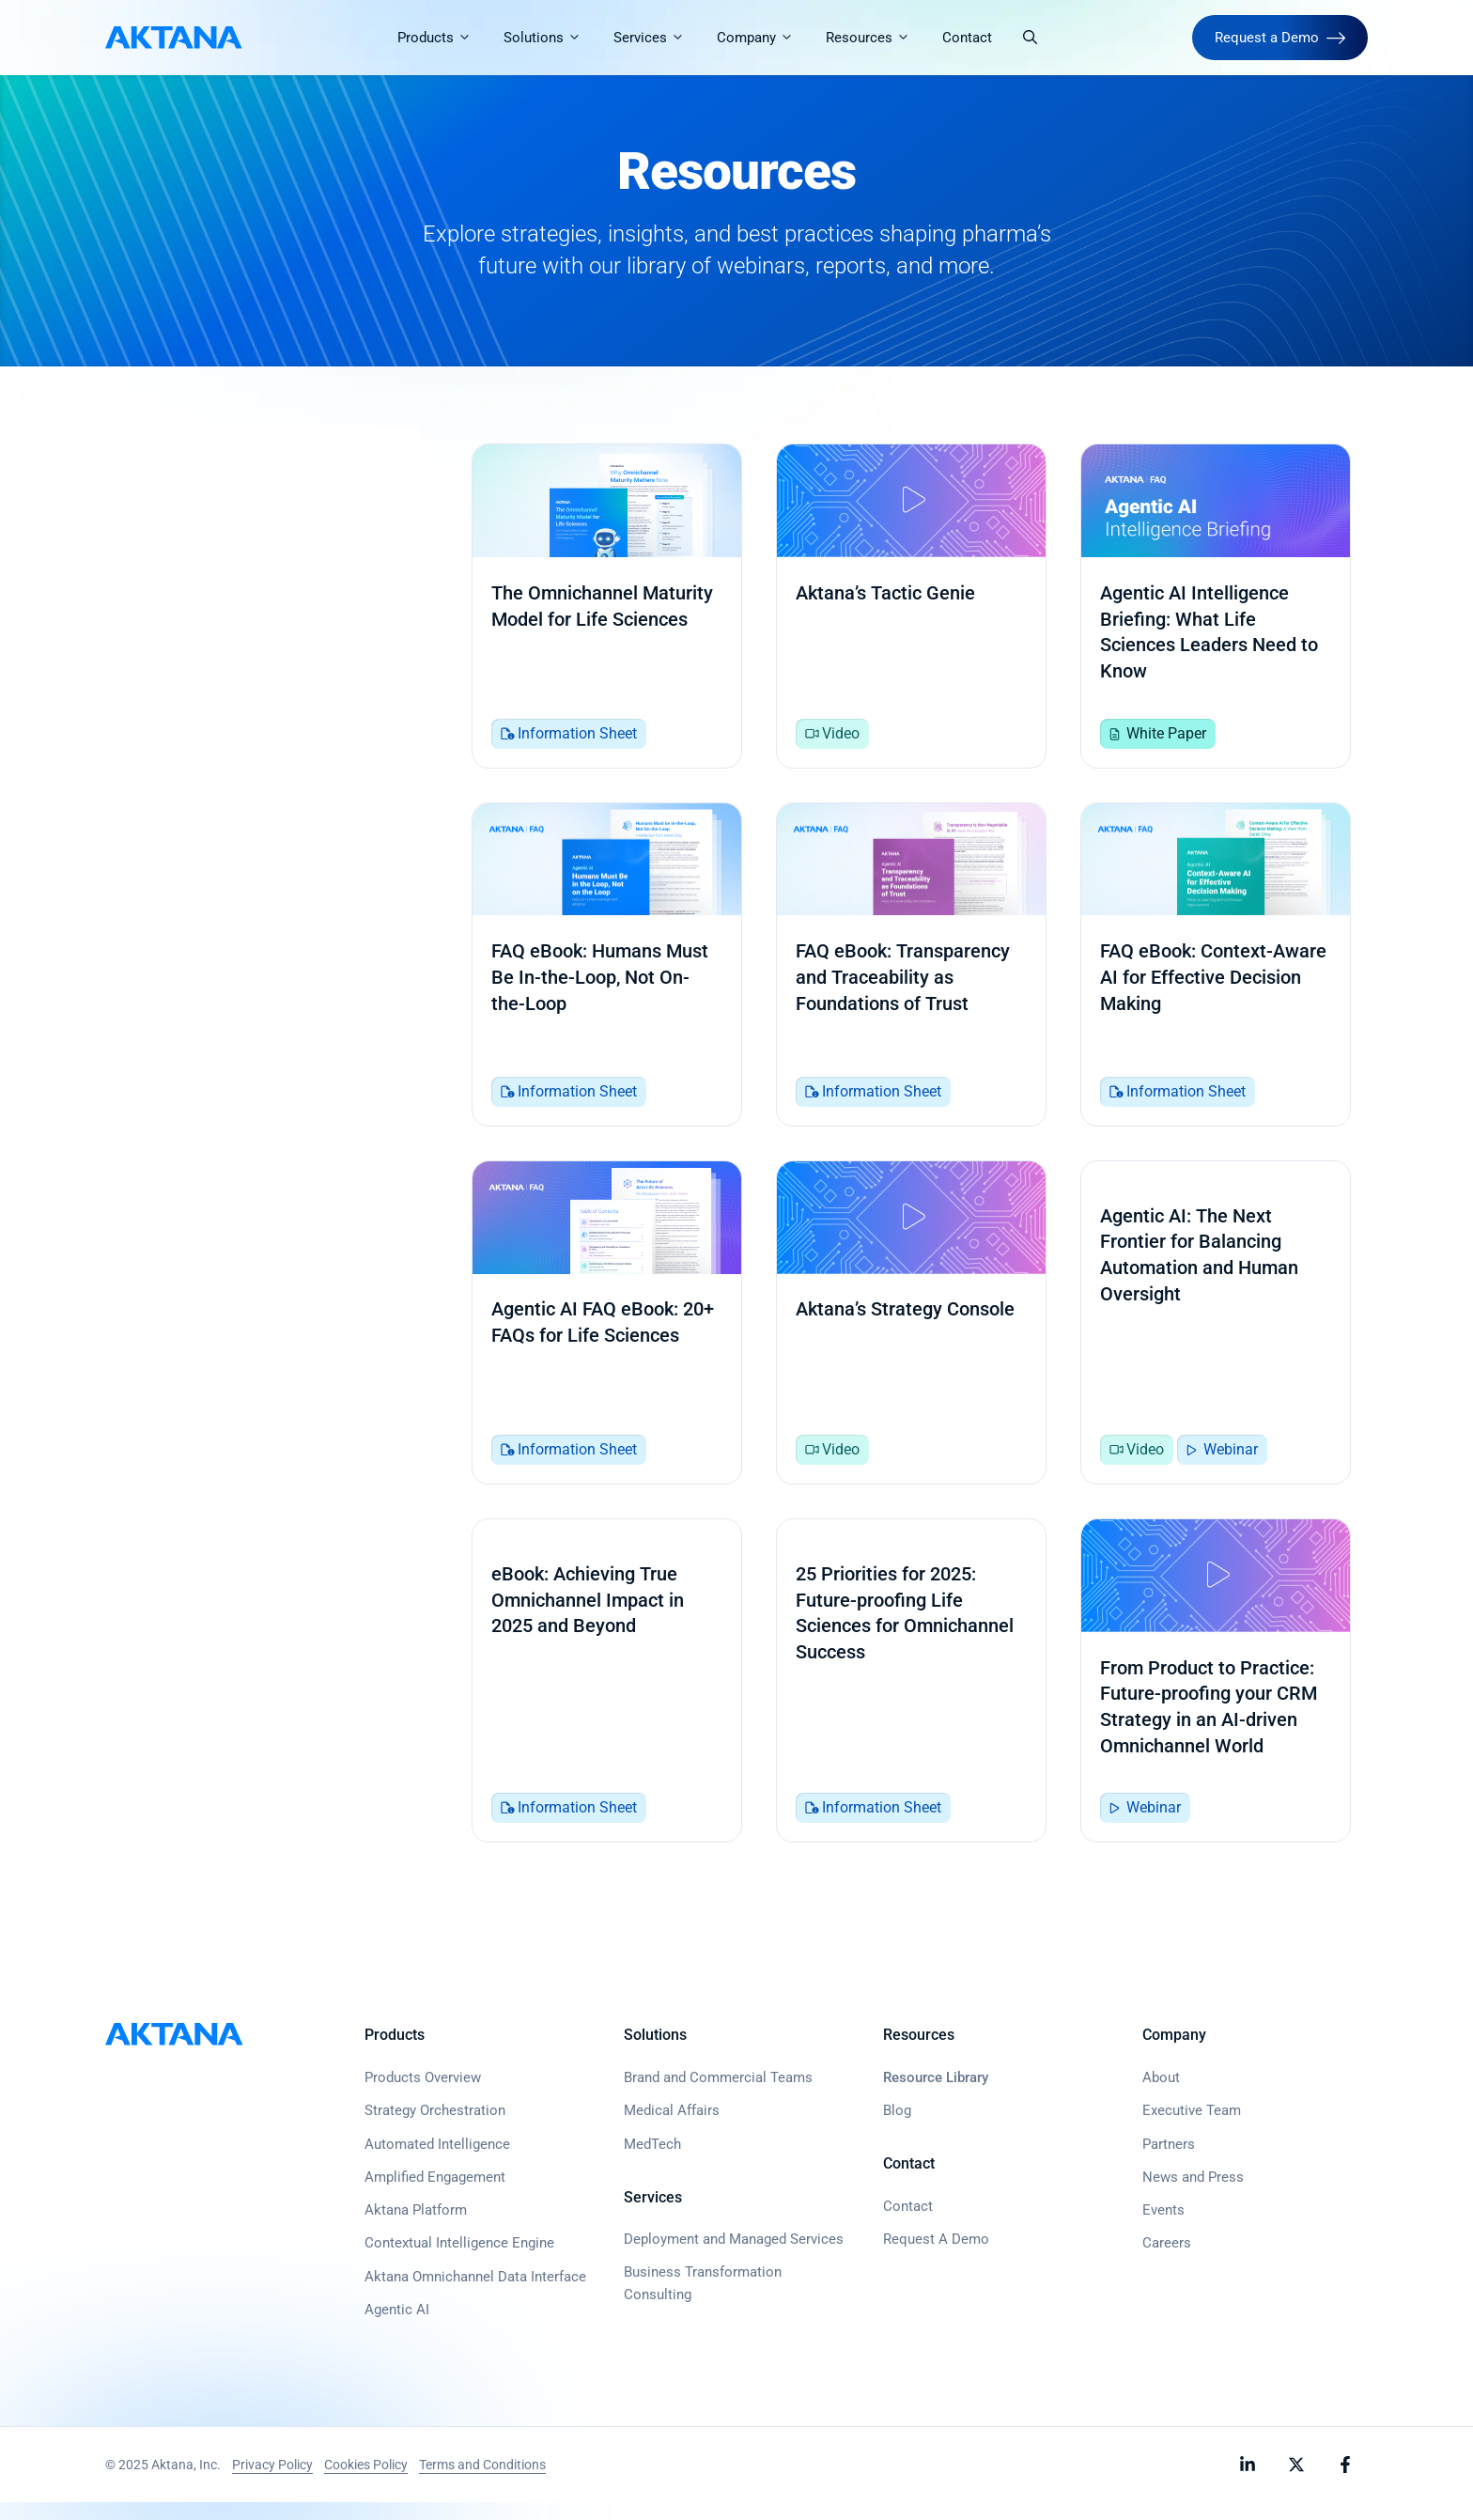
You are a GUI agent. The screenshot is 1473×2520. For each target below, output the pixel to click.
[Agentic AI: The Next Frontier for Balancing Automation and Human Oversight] (1215, 1333)
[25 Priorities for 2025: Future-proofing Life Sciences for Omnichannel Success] (911, 1696)
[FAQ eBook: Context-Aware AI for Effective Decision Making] (1215, 970)
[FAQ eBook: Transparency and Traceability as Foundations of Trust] (911, 970)
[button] (1031, 37)
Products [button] (443, 37)
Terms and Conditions (482, 2482)
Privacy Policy (272, 2482)
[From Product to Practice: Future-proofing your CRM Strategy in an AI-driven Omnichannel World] (1215, 1696)
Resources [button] (876, 37)
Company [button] (764, 37)
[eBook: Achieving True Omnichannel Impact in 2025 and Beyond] (607, 1696)
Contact (968, 37)
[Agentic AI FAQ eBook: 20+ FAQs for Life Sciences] (607, 1333)
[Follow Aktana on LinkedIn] (1247, 2482)
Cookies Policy (366, 2482)
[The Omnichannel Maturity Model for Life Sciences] (607, 607)
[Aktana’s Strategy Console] (911, 1333)
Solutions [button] (550, 37)
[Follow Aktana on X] (1296, 2482)
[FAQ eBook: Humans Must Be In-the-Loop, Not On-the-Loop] (607, 970)
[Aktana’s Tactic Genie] (911, 607)
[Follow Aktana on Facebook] (1345, 2482)
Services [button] (657, 37)
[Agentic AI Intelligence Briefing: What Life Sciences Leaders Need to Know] (1215, 607)
